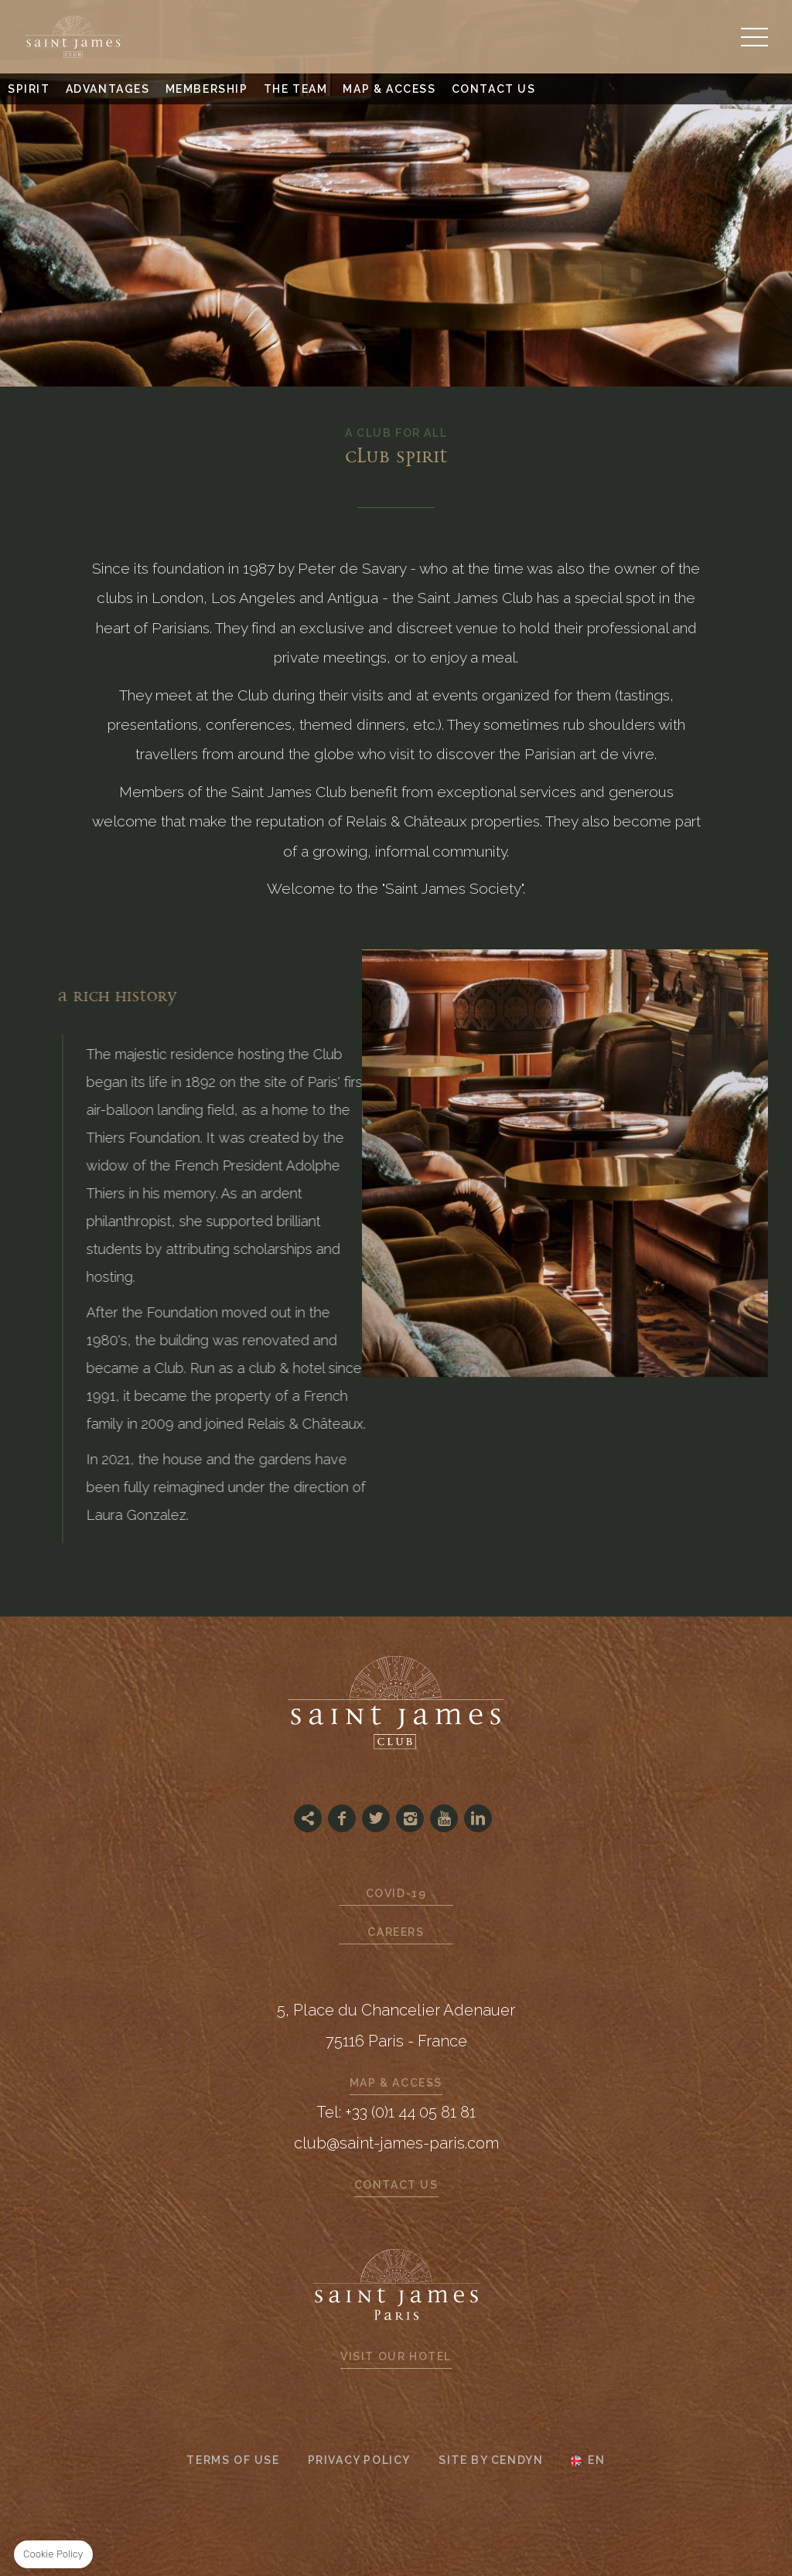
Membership (207, 89)
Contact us (494, 89)
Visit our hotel (396, 2356)
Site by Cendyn (491, 2460)
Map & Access (389, 89)
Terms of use (232, 2460)
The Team (296, 89)
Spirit (29, 89)
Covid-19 (396, 1893)
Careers (395, 1932)
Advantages (108, 89)
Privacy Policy (359, 2460)
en (596, 2460)
